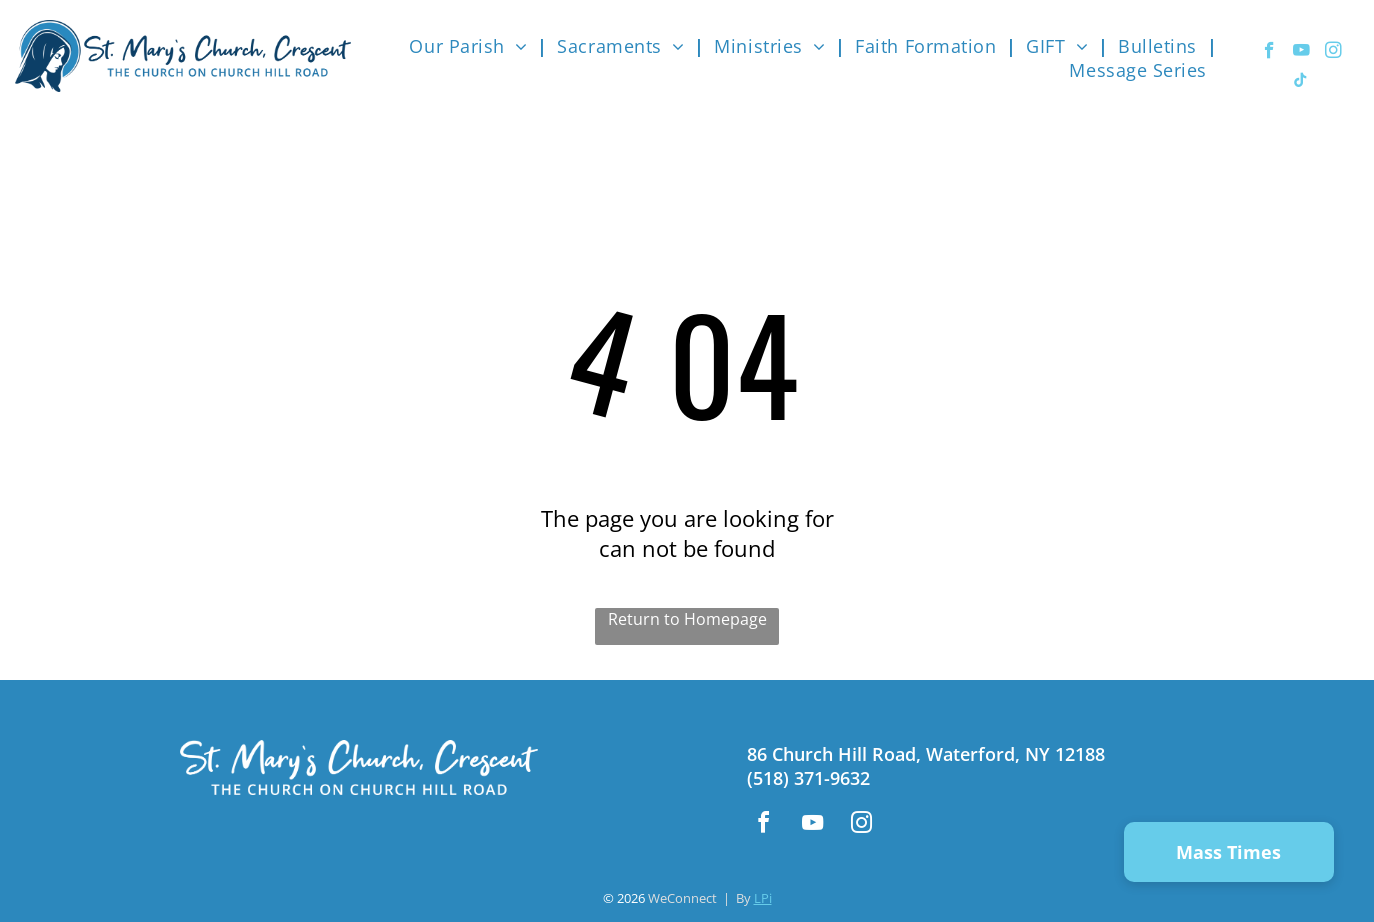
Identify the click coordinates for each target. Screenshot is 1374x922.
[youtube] (1301, 53)
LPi (763, 898)
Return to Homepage (687, 619)
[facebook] (1269, 53)
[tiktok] (1300, 83)
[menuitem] (473, 46)
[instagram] (1333, 53)
